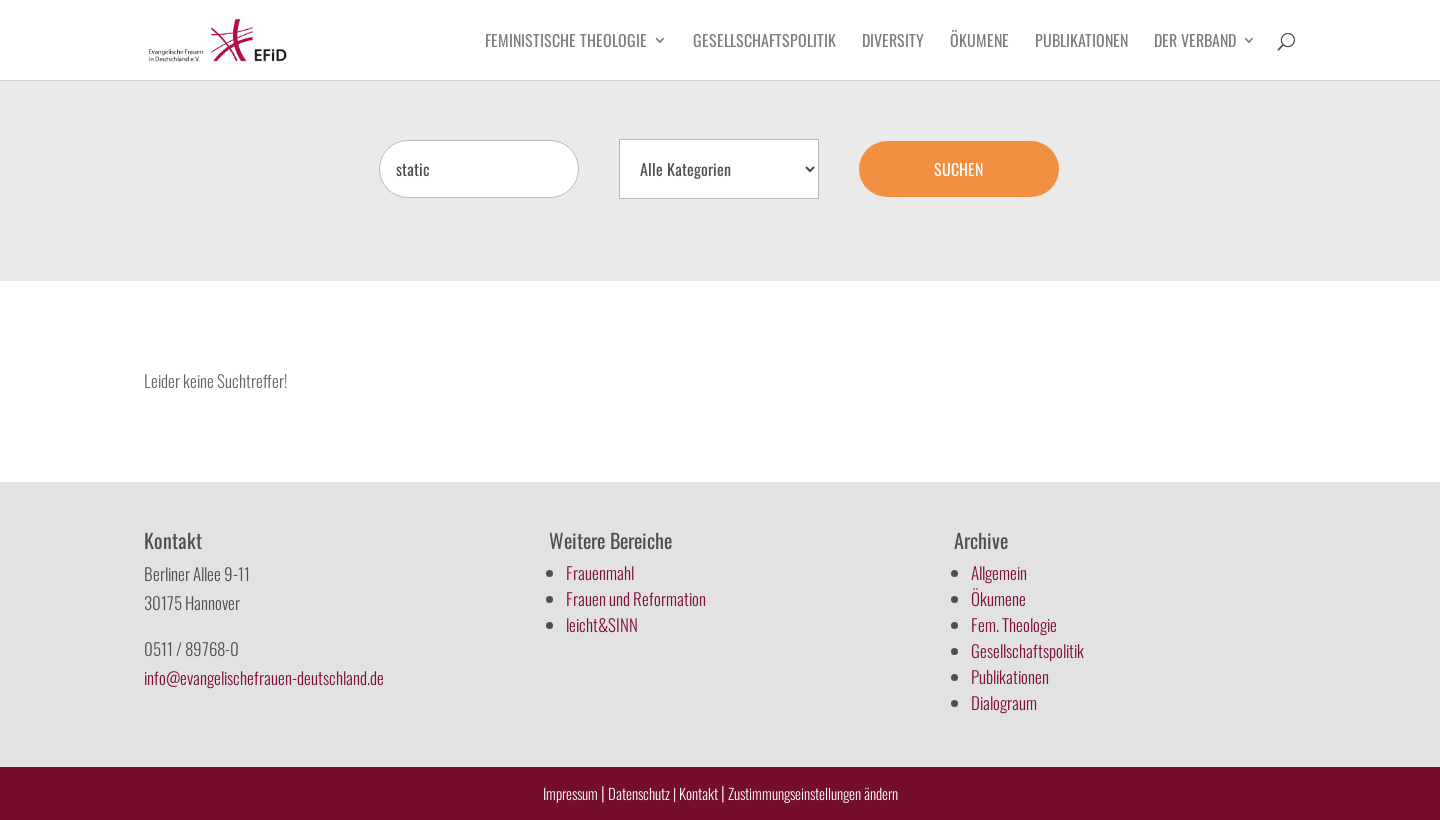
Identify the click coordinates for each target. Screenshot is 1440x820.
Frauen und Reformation (636, 598)
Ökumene (979, 42)
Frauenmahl (600, 572)
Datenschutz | (642, 793)
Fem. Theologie (1014, 624)
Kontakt (700, 793)
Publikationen (1081, 42)
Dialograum (1004, 702)
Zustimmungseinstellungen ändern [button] (813, 793)
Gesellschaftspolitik (764, 42)
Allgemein (999, 572)
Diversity (893, 42)
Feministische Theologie (566, 42)
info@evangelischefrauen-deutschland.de (264, 677)
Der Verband (1195, 42)
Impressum (570, 793)
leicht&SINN (602, 624)
